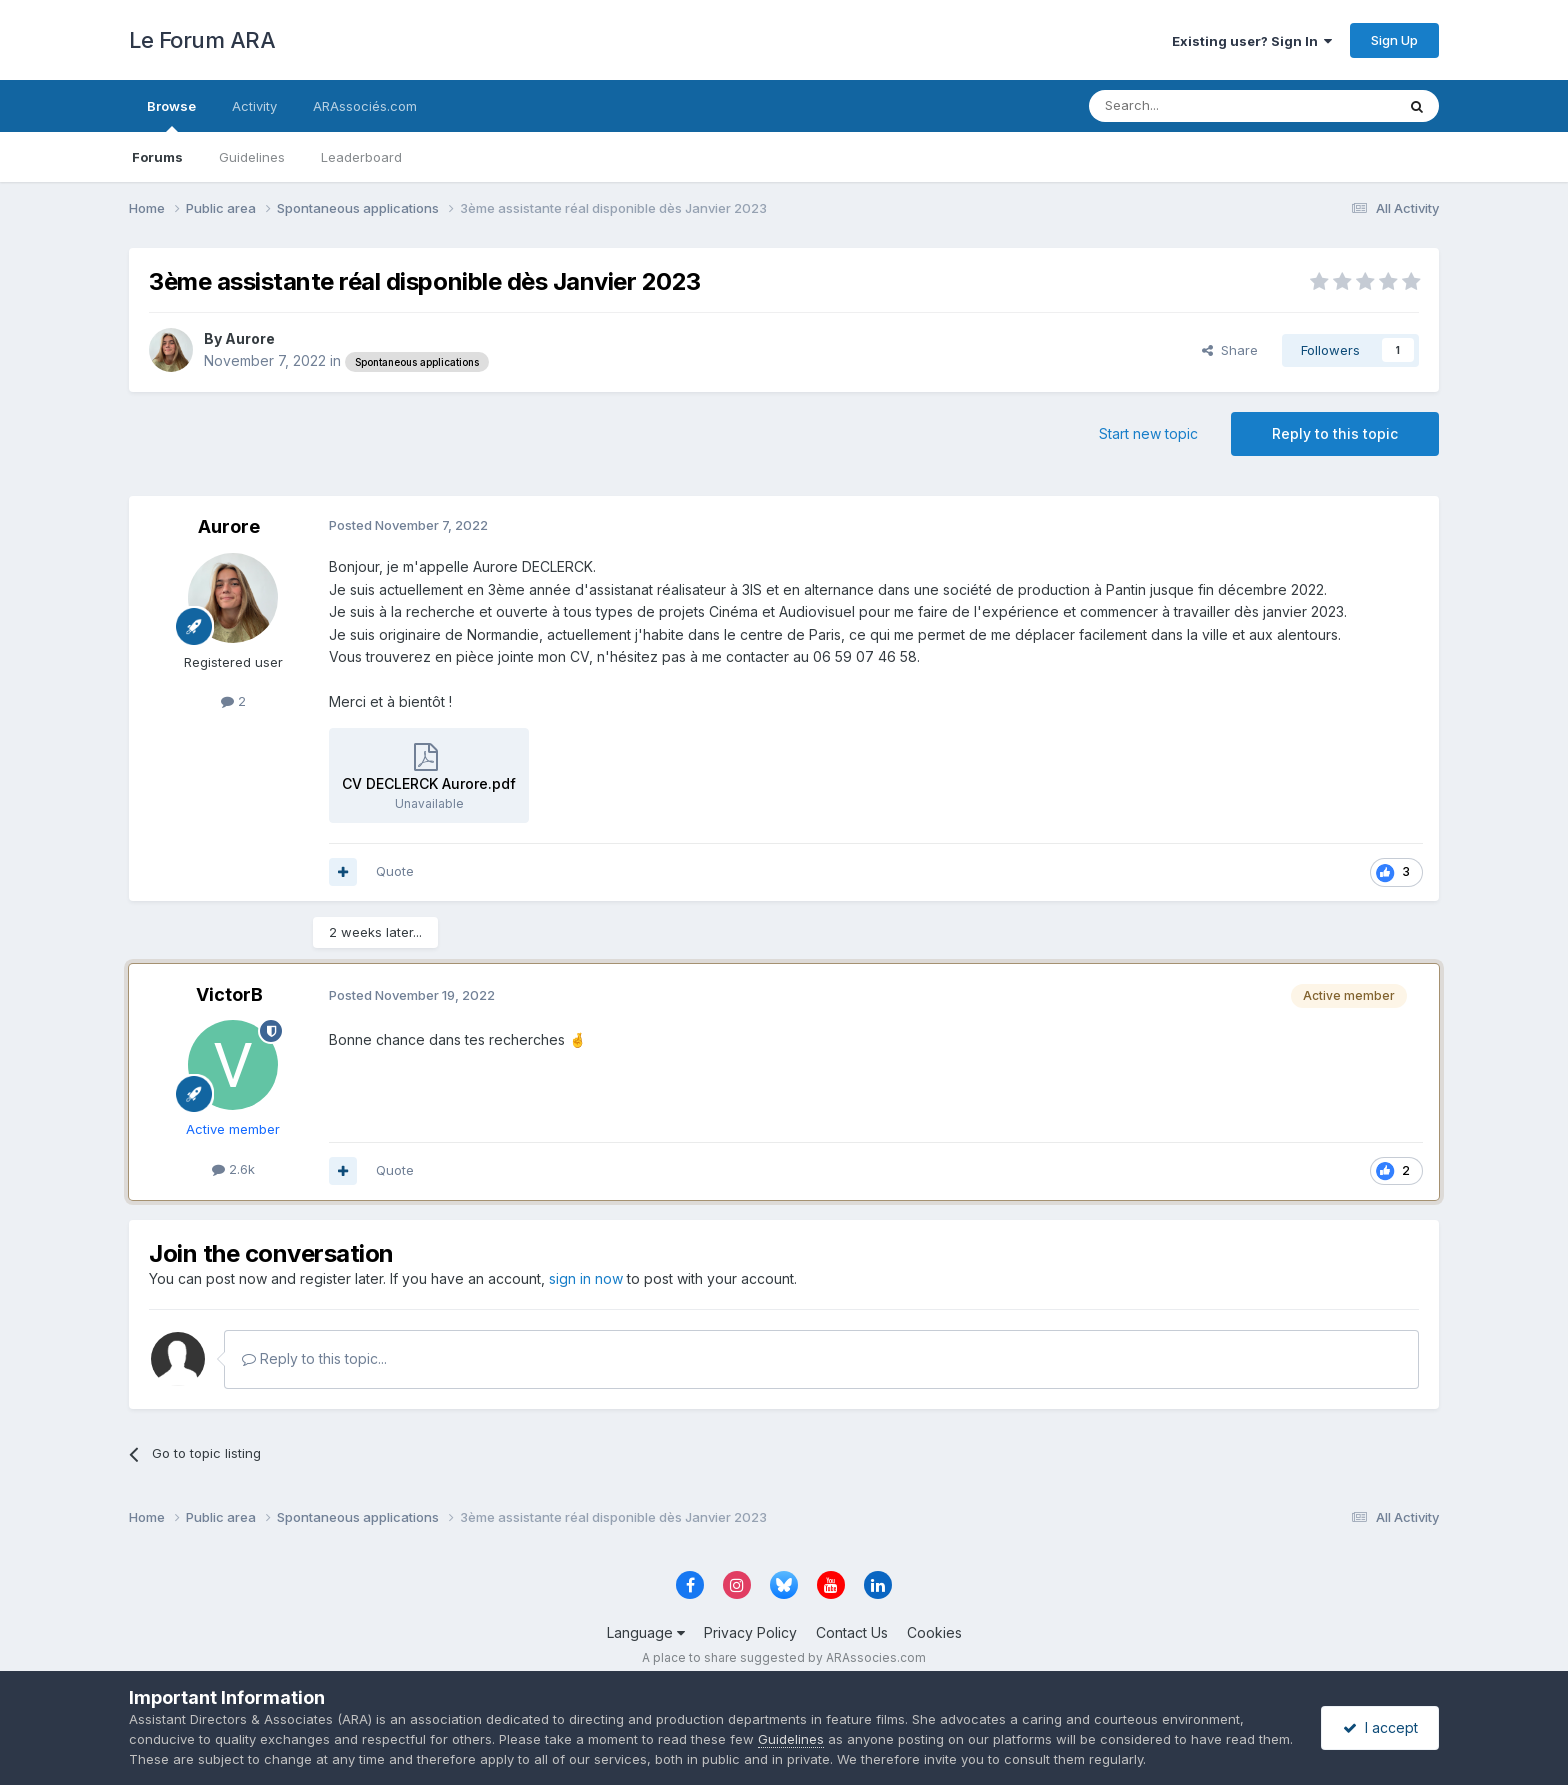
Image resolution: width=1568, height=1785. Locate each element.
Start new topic (1148, 433)
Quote (395, 871)
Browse (171, 115)
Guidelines (252, 157)
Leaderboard (361, 157)
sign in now (586, 1278)
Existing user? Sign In (1252, 41)
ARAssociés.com (365, 106)
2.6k (233, 1169)
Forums (157, 157)
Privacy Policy (750, 1632)
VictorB (229, 994)
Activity (254, 106)
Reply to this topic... (314, 1358)
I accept (1380, 1727)
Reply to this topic (1335, 433)
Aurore (250, 338)
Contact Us (852, 1632)
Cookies (934, 1632)
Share (1230, 350)
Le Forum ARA (202, 40)
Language (646, 1632)
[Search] (1191, 106)
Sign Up (1394, 40)
